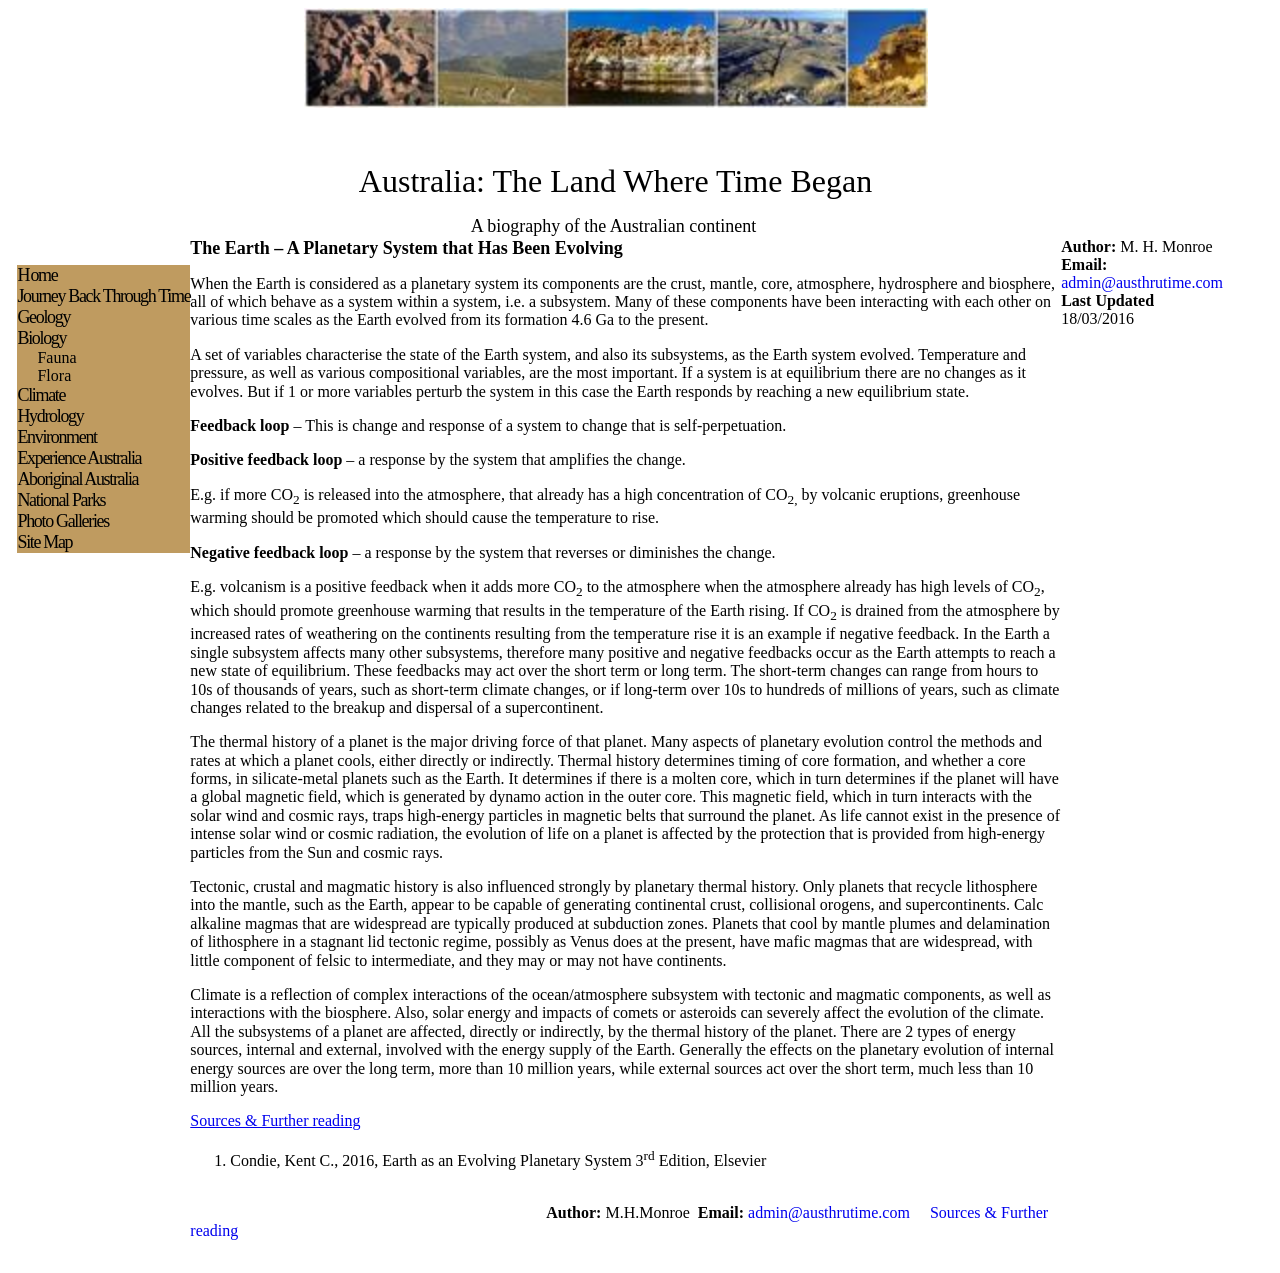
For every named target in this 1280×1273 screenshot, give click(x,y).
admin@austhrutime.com (1142, 282)
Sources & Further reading (275, 1120)
